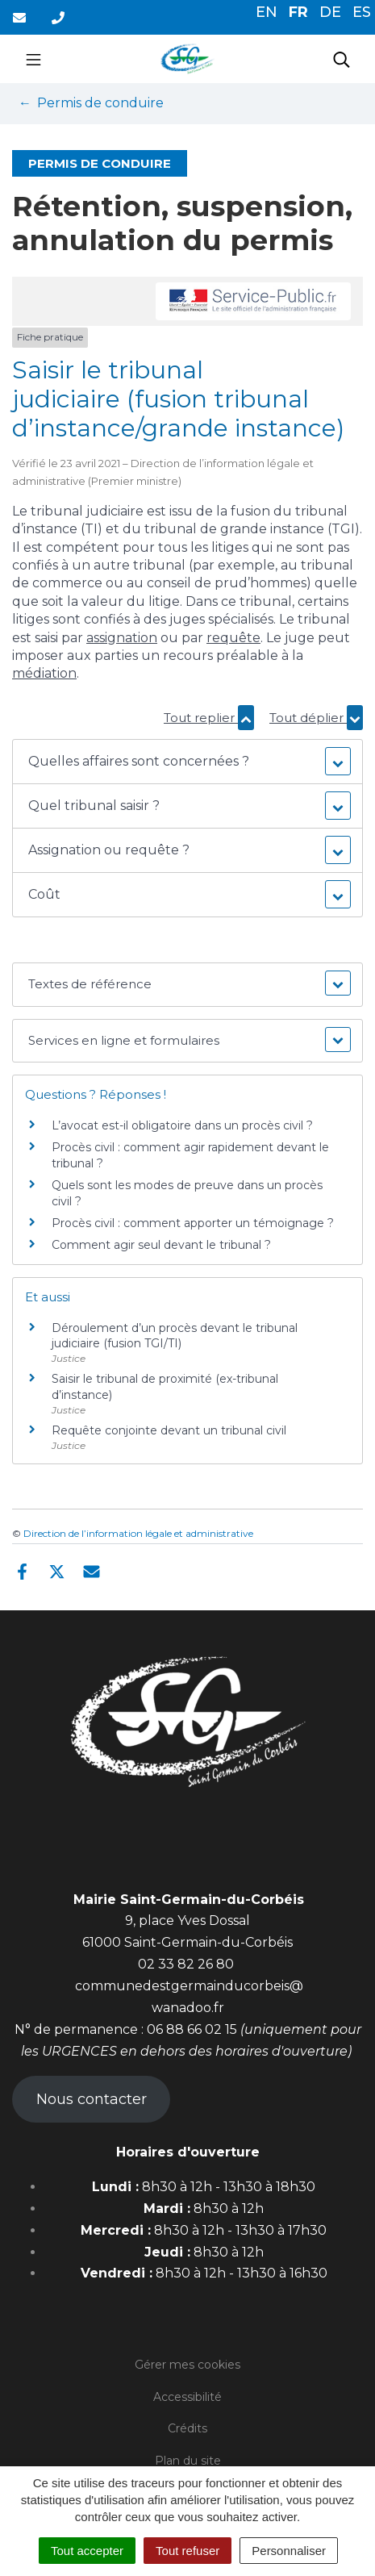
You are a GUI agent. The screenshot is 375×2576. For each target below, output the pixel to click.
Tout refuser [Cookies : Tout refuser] (187, 2550)
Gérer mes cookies (187, 2364)
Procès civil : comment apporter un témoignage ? (193, 1223)
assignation (121, 637)
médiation (44, 673)
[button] (187, 761)
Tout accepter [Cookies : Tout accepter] (87, 2550)
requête (233, 637)
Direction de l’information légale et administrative (138, 1533)
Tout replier (209, 717)
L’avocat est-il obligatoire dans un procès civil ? (182, 1125)
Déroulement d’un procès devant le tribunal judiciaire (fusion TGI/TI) (175, 1336)
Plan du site (188, 2460)
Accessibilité (187, 2397)
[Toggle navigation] (33, 59)
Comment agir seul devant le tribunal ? (161, 1245)
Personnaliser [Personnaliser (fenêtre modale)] (289, 2550)
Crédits (187, 2428)
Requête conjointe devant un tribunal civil (169, 1430)
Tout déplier (316, 717)
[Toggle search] (341, 59)
